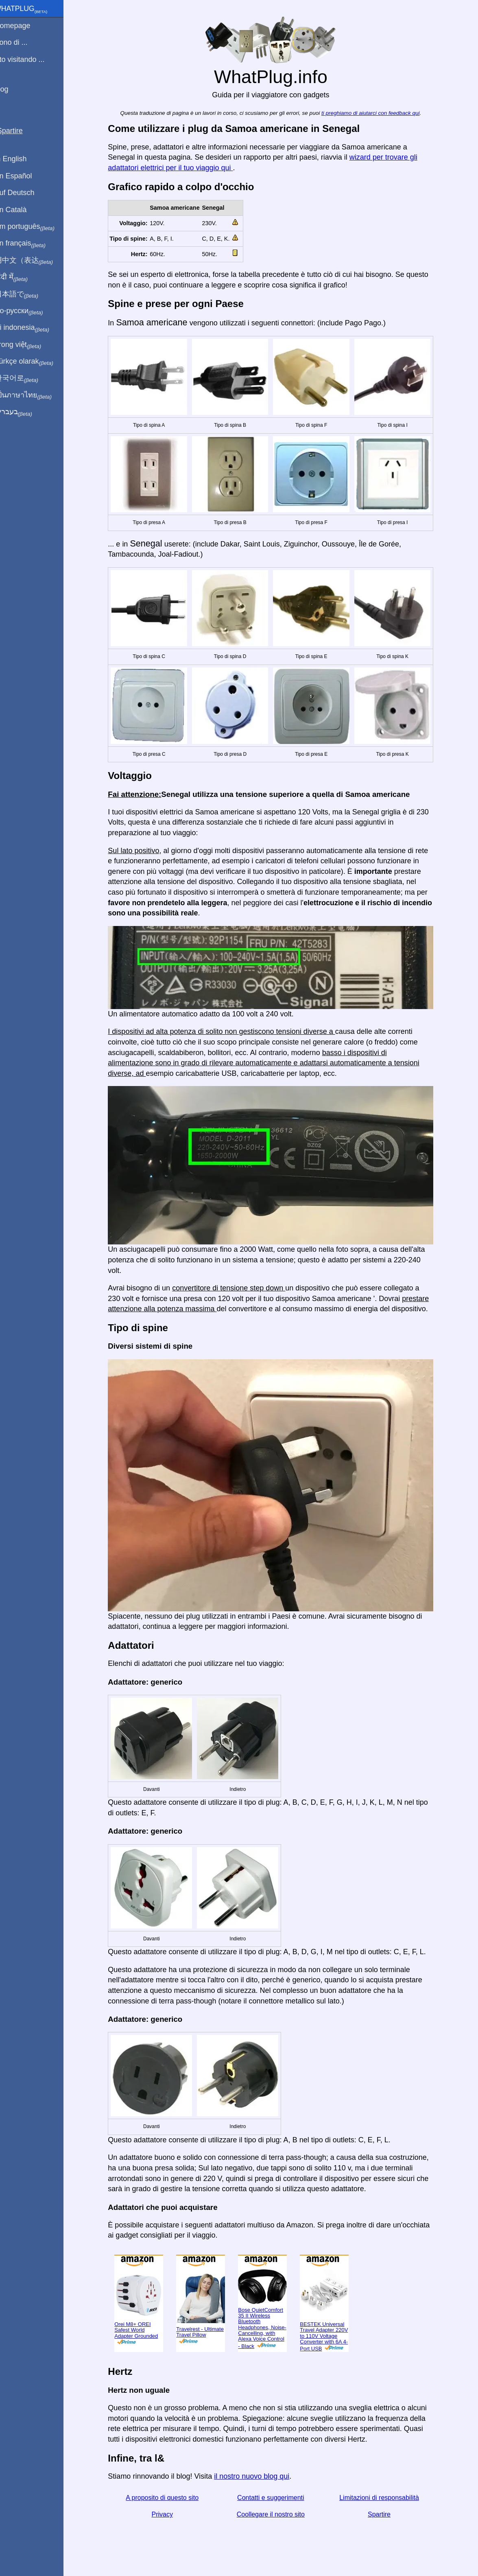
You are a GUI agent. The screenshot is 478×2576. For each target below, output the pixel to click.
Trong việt (27, 344)
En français (30, 243)
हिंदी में (21, 277)
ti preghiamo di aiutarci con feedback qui (375, 113)
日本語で (26, 294)
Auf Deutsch (24, 193)
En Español (23, 176)
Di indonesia (31, 327)
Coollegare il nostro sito (276, 2514)
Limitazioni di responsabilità (384, 2497)
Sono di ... (20, 42)
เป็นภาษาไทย (32, 395)
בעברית (23, 412)
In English (20, 159)
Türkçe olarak (33, 361)
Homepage (22, 26)
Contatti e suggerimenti (275, 2497)
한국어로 (26, 378)
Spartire (384, 2514)
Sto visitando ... (29, 59)
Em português (34, 226)
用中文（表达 (33, 260)
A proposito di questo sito (167, 2497)
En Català (20, 210)
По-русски (28, 311)
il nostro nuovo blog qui (256, 2476)
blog (11, 89)
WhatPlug (30, 9)
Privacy (167, 2514)
